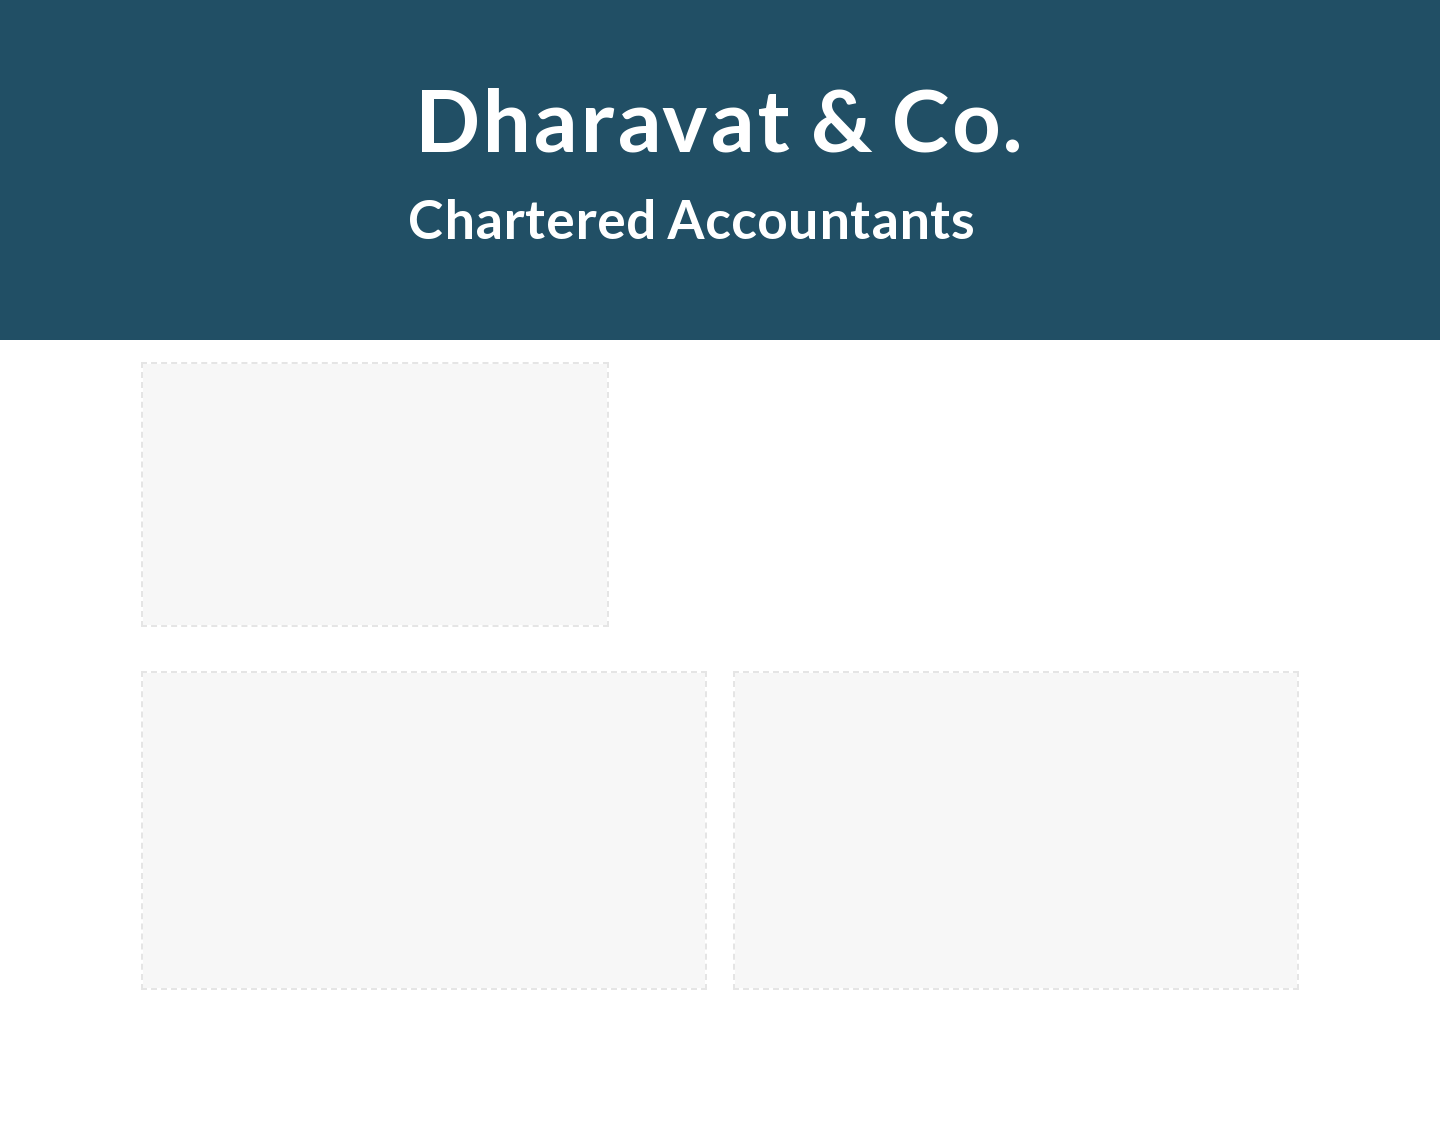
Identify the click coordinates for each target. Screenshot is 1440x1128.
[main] (720, 170)
